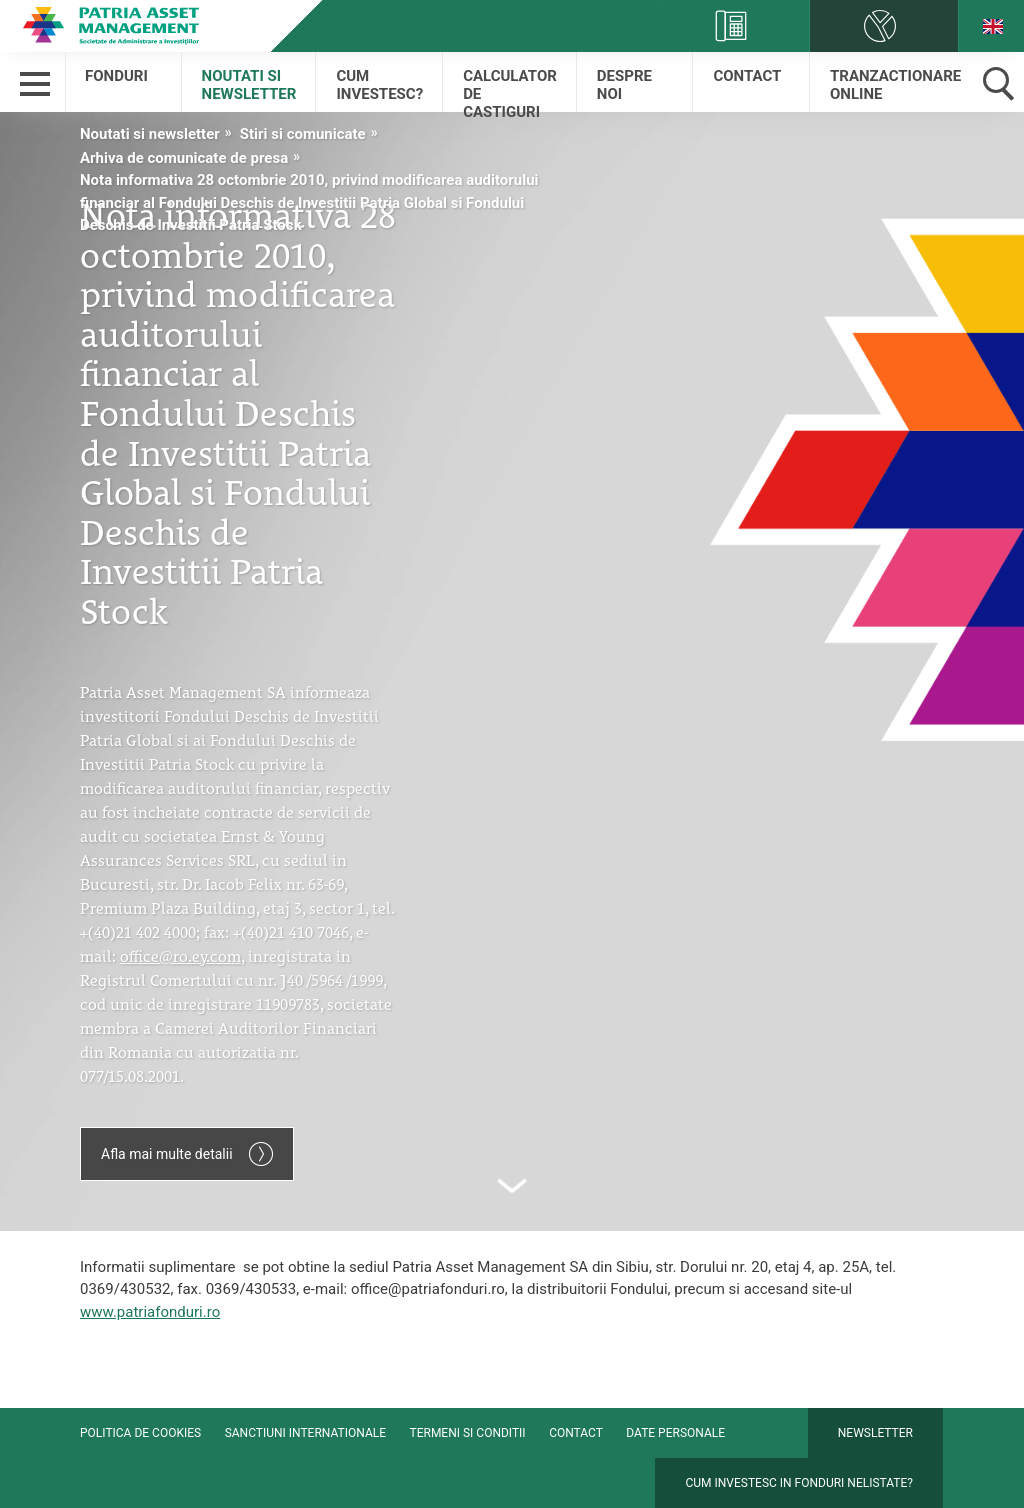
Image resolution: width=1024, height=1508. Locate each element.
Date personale (675, 1433)
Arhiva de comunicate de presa (184, 158)
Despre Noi (624, 85)
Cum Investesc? (379, 85)
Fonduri (116, 76)
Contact (747, 76)
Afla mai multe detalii (187, 1154)
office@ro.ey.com (180, 954)
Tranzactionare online (894, 85)
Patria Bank (109, 25)
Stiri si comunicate (303, 134)
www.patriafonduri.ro (150, 1312)
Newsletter (875, 1433)
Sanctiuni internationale (305, 1433)
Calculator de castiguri (510, 89)
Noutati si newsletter (249, 85)
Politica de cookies (140, 1433)
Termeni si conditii (468, 1433)
